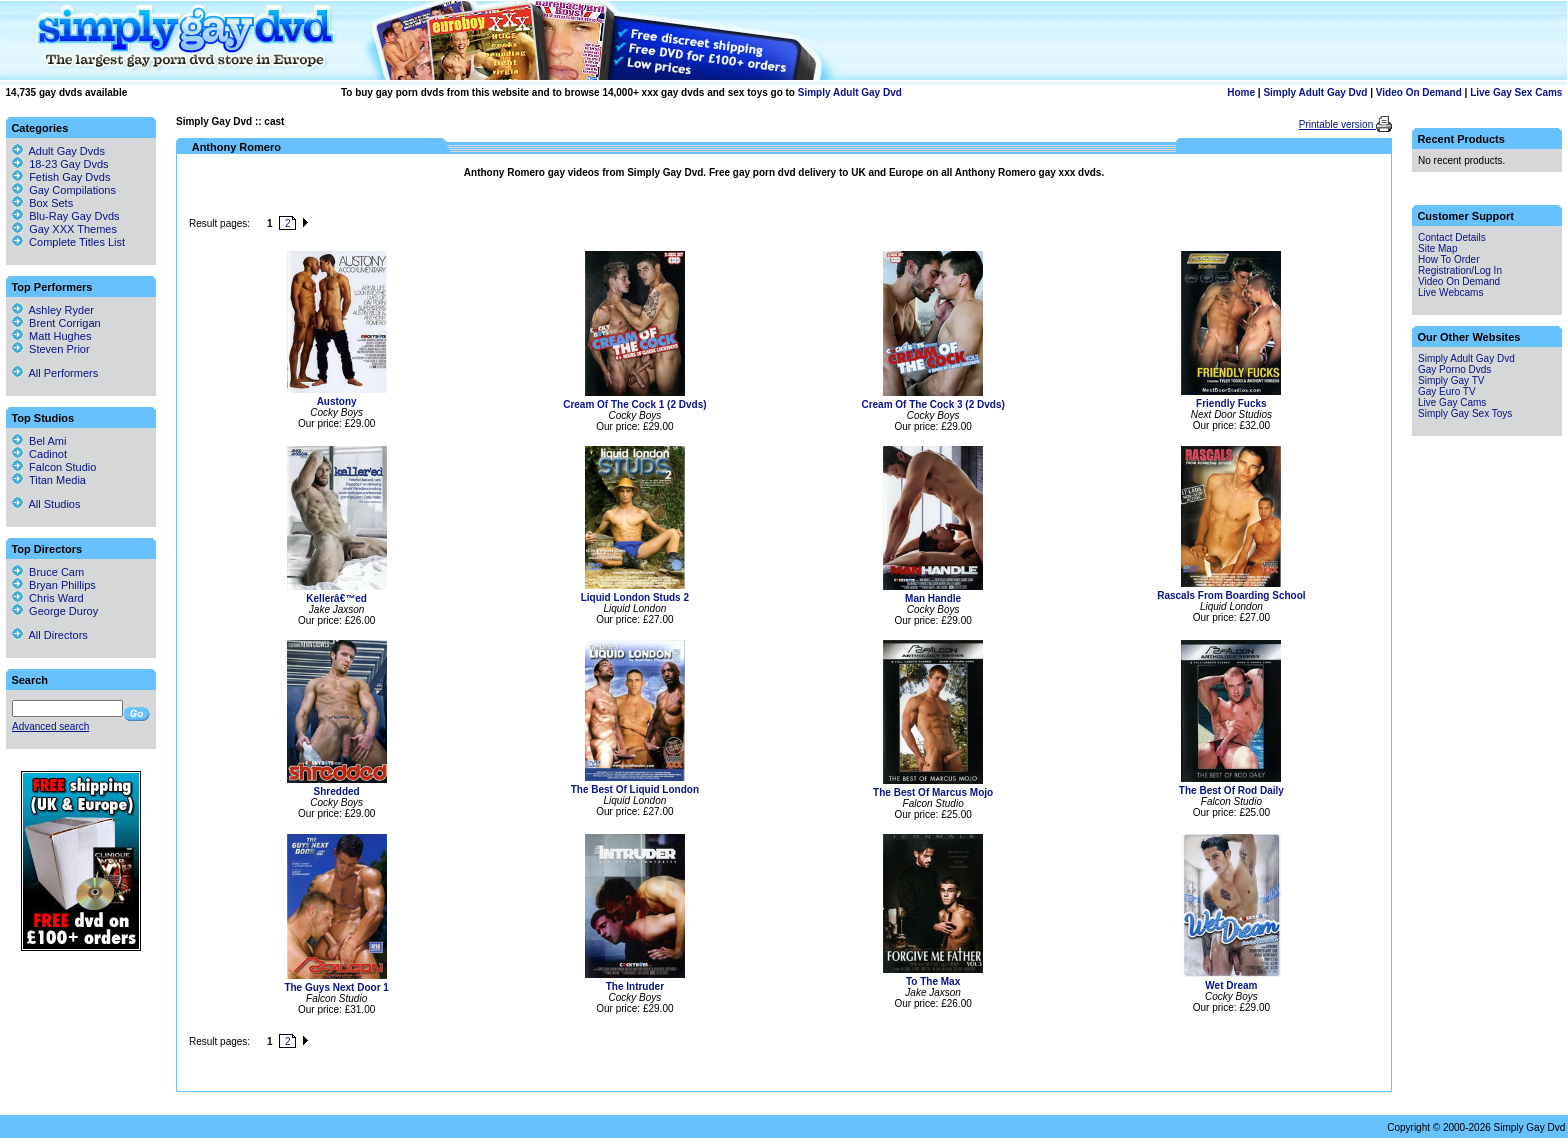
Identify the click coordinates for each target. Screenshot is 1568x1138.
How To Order (1449, 259)
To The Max (933, 981)
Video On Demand (1419, 92)
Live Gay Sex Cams (1516, 92)
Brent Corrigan (56, 323)
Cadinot (39, 454)
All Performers (55, 373)
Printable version (1337, 124)
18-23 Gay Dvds (68, 164)
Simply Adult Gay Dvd (850, 92)
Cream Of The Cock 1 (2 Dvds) (634, 404)
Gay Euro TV (1447, 391)
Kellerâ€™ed (336, 598)
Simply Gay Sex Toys (1465, 413)
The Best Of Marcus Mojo (933, 792)
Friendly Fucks (1231, 403)
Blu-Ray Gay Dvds (74, 216)
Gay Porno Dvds (1454, 369)
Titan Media (49, 480)
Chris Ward (48, 598)
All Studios (46, 504)
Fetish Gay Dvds (69, 177)
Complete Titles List (68, 242)
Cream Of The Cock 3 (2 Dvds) (932, 404)
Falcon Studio (54, 467)
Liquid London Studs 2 (635, 597)
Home (1241, 92)
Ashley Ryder (53, 310)
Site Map (1437, 248)
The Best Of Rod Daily (1231, 790)
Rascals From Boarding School (1231, 595)
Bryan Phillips (54, 585)
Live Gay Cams (1452, 402)
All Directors (50, 635)
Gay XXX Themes (73, 229)
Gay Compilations (72, 190)
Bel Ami (39, 441)
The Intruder (635, 986)
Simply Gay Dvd (214, 121)
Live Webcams (1450, 292)
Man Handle (933, 598)
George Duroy (55, 611)
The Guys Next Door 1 (336, 987)
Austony (337, 401)
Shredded (337, 791)
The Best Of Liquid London (635, 789)
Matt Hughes (51, 336)
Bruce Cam (48, 572)
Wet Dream (1231, 985)
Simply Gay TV (1451, 380)
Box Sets (51, 203)
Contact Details (1452, 237)
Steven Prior (51, 349)
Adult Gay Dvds (67, 151)
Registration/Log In (1460, 270)
